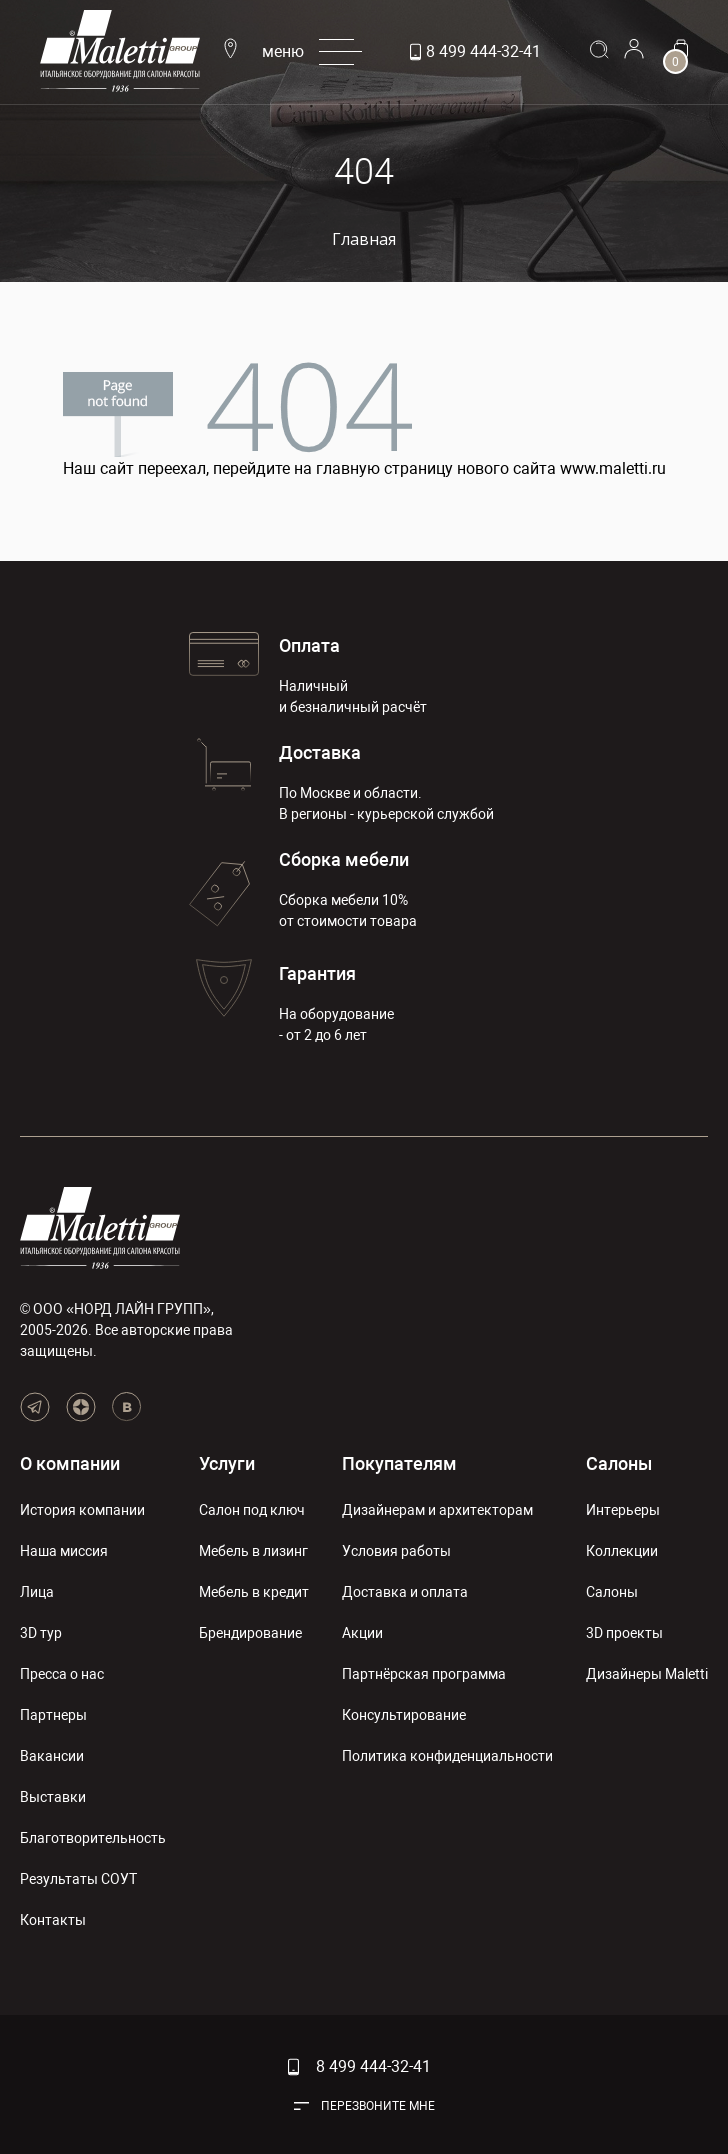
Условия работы (396, 1551)
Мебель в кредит (254, 1592)
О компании (70, 1463)
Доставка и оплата (405, 1592)
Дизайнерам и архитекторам (437, 1510)
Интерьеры (623, 1510)
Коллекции (622, 1551)
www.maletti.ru (613, 468)
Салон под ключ (252, 1510)
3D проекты (624, 1633)
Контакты (53, 1920)
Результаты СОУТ (78, 1879)
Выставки (53, 1797)
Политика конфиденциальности (447, 1756)
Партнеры (53, 1715)
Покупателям (399, 1463)
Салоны (619, 1463)
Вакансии (52, 1756)
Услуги (227, 1463)
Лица (37, 1592)
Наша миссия (64, 1551)
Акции (362, 1633)
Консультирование (404, 1715)
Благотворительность (93, 1838)
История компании (82, 1510)
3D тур (41, 1633)
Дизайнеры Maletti (647, 1674)
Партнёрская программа (424, 1674)
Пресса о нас (62, 1674)
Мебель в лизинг (253, 1551)
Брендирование (250, 1633)
